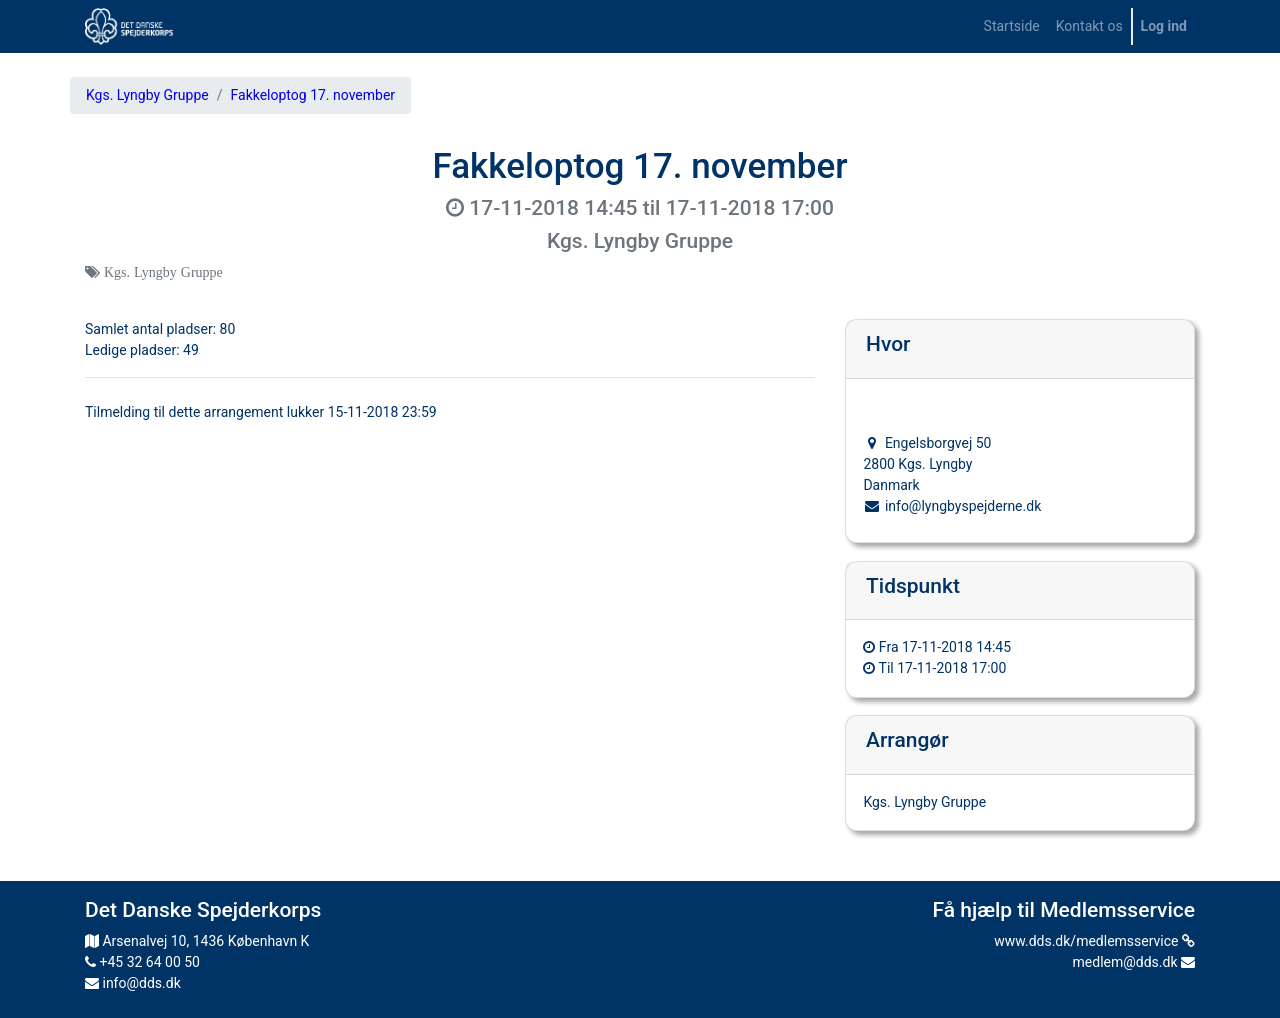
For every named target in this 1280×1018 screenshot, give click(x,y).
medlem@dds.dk (1134, 962)
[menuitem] (1012, 26)
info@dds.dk (133, 983)
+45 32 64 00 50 (142, 962)
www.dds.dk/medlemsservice (1094, 941)
